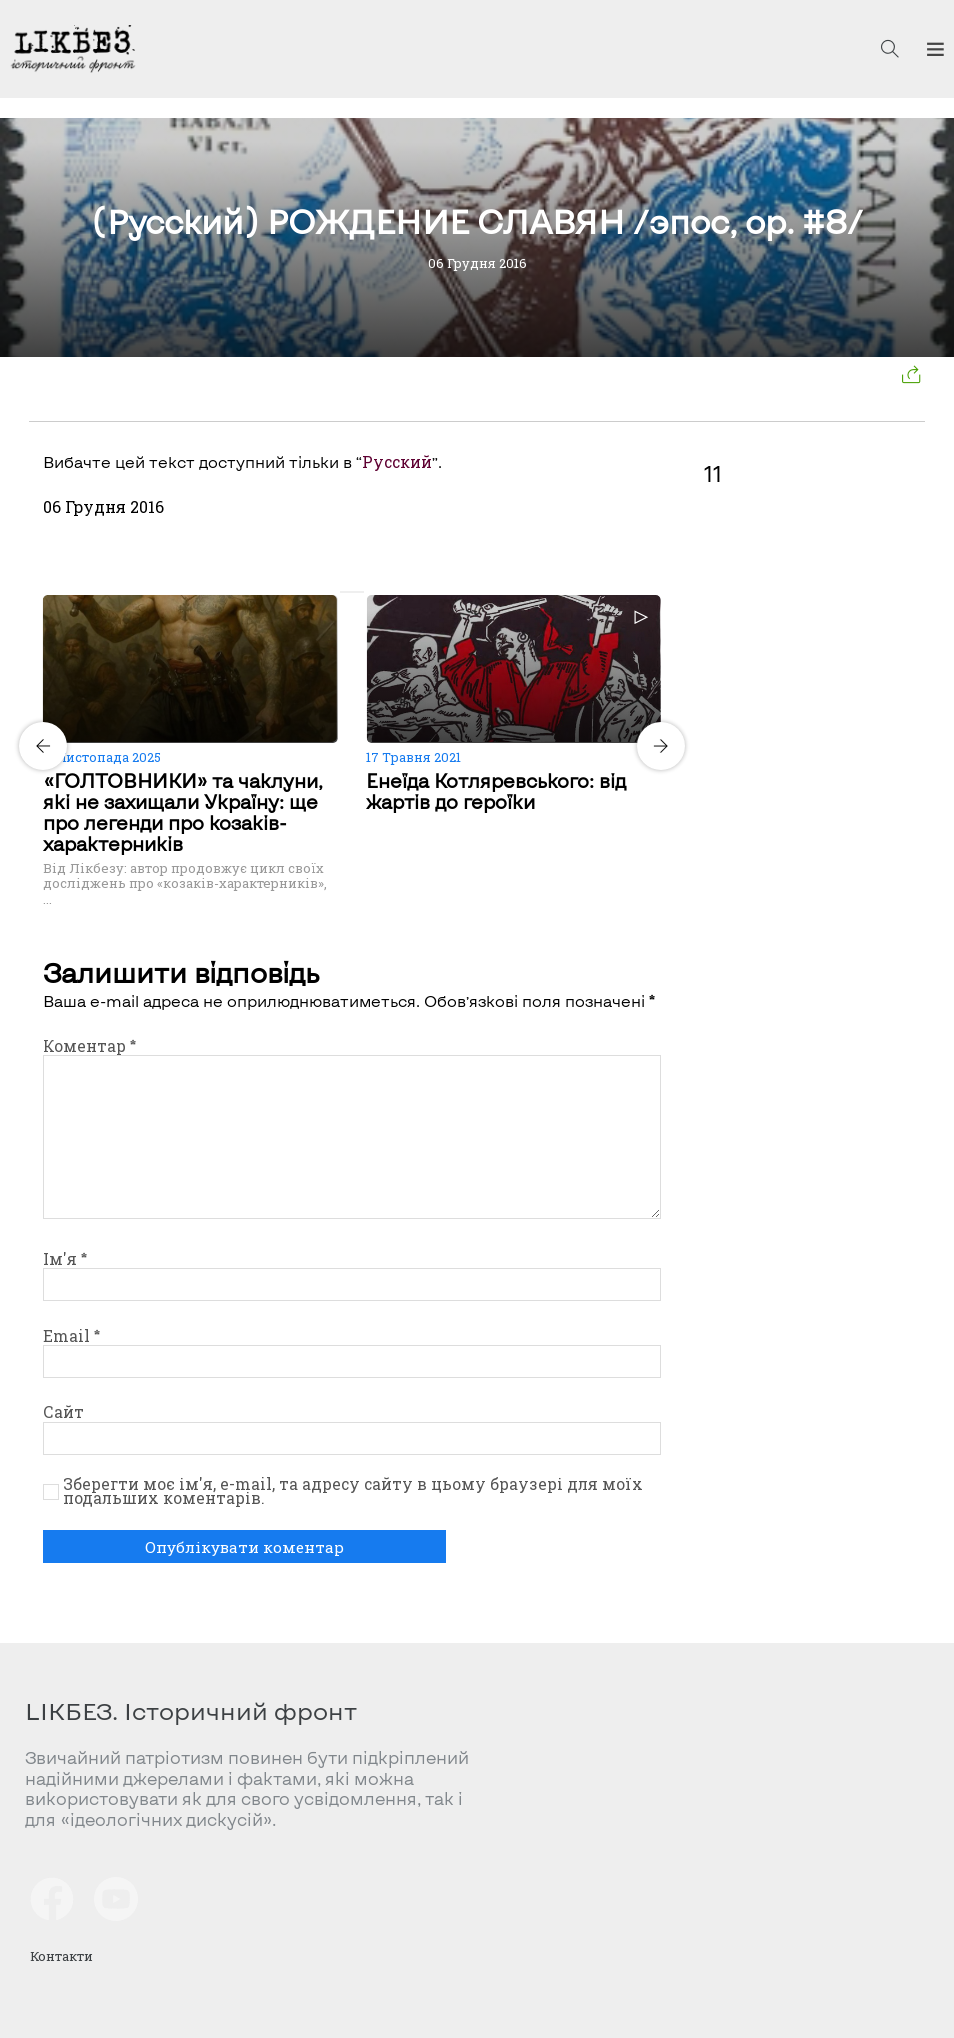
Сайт (63, 1412)
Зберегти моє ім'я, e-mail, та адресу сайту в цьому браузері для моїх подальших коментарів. (353, 1491)
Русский (397, 462)
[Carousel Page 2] (358, 592)
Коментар (89, 1046)
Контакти (62, 1956)
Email (71, 1336)
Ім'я (65, 1259)
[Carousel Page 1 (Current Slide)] (346, 592)
